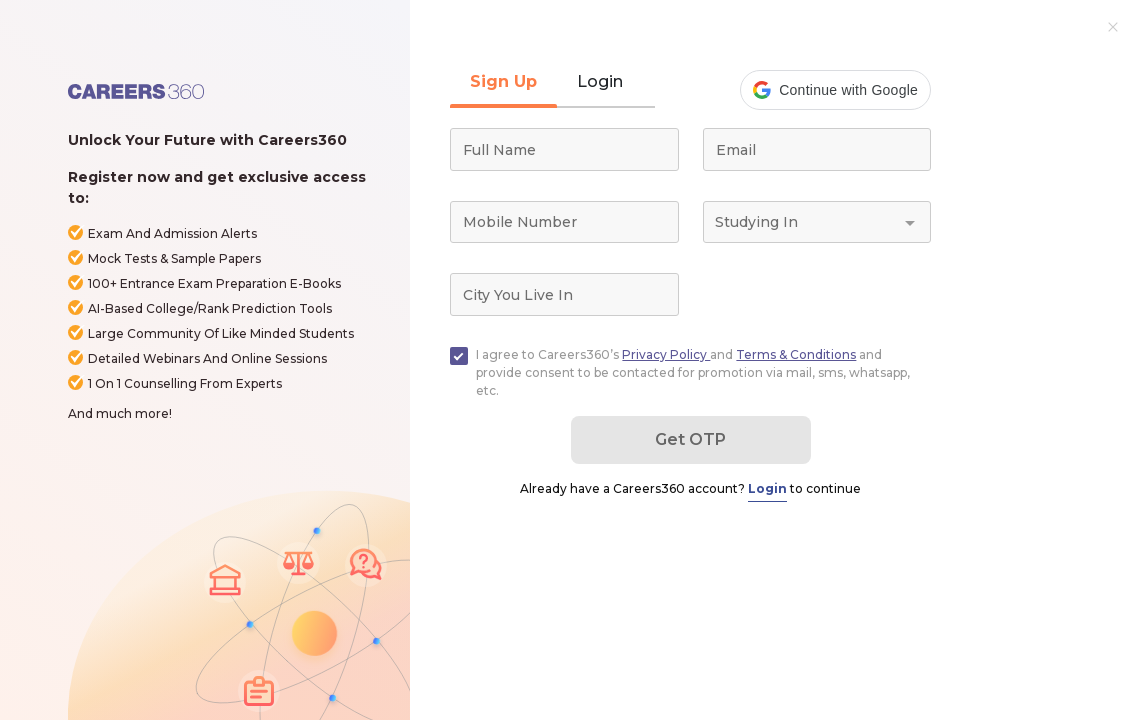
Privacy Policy (666, 354)
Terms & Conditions (796, 354)
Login (767, 488)
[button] (835, 90)
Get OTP (690, 439)
